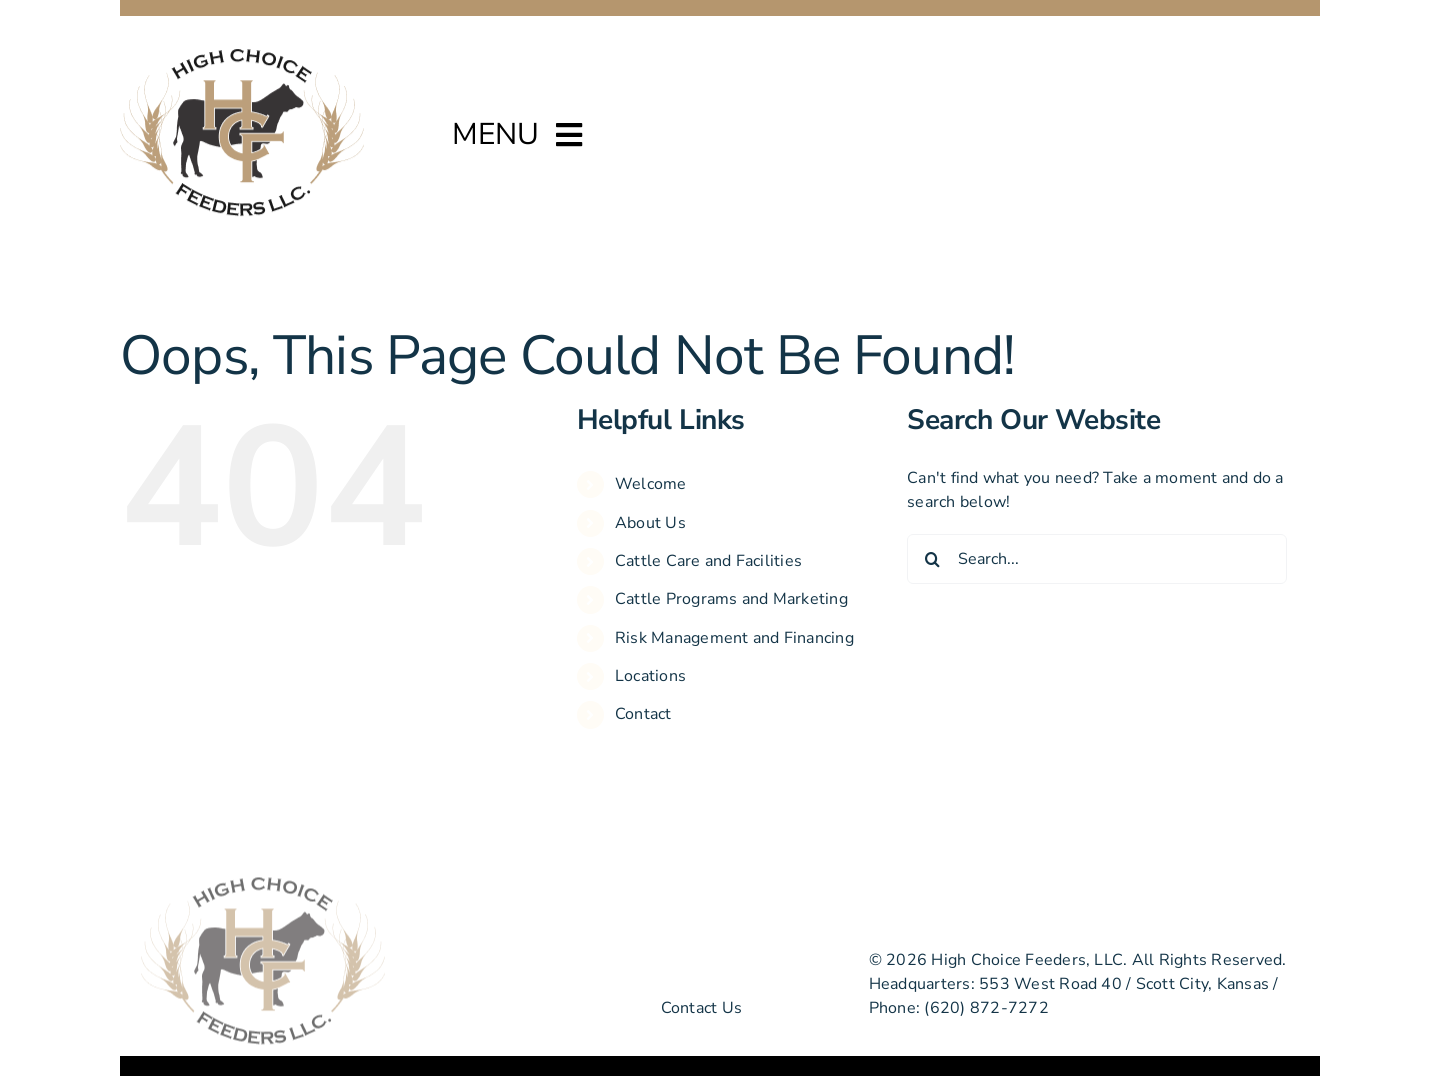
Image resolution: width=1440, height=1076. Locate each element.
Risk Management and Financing (734, 638)
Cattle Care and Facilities (708, 561)
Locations (650, 676)
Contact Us (701, 1008)
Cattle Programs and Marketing (731, 599)
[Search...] (1097, 559)
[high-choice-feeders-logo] (242, 55)
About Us (650, 523)
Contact (643, 714)
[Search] (932, 559)
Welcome (651, 484)
